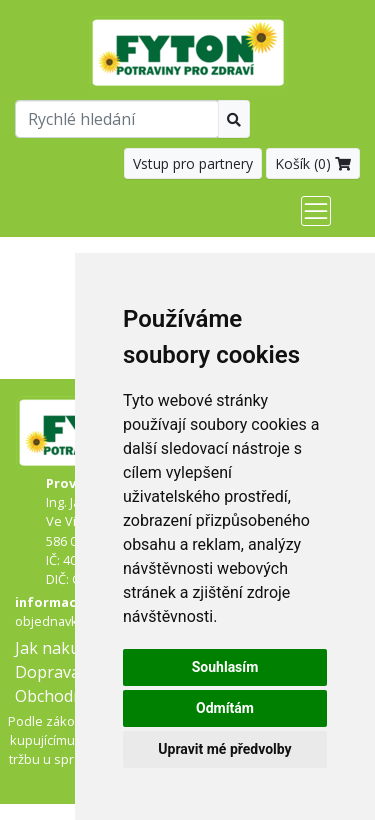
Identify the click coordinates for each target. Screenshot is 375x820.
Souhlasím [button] (225, 667)
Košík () (313, 163)
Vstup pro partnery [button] (193, 163)
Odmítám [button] (225, 708)
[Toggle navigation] (316, 211)
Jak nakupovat (69, 648)
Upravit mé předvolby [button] (224, 749)
